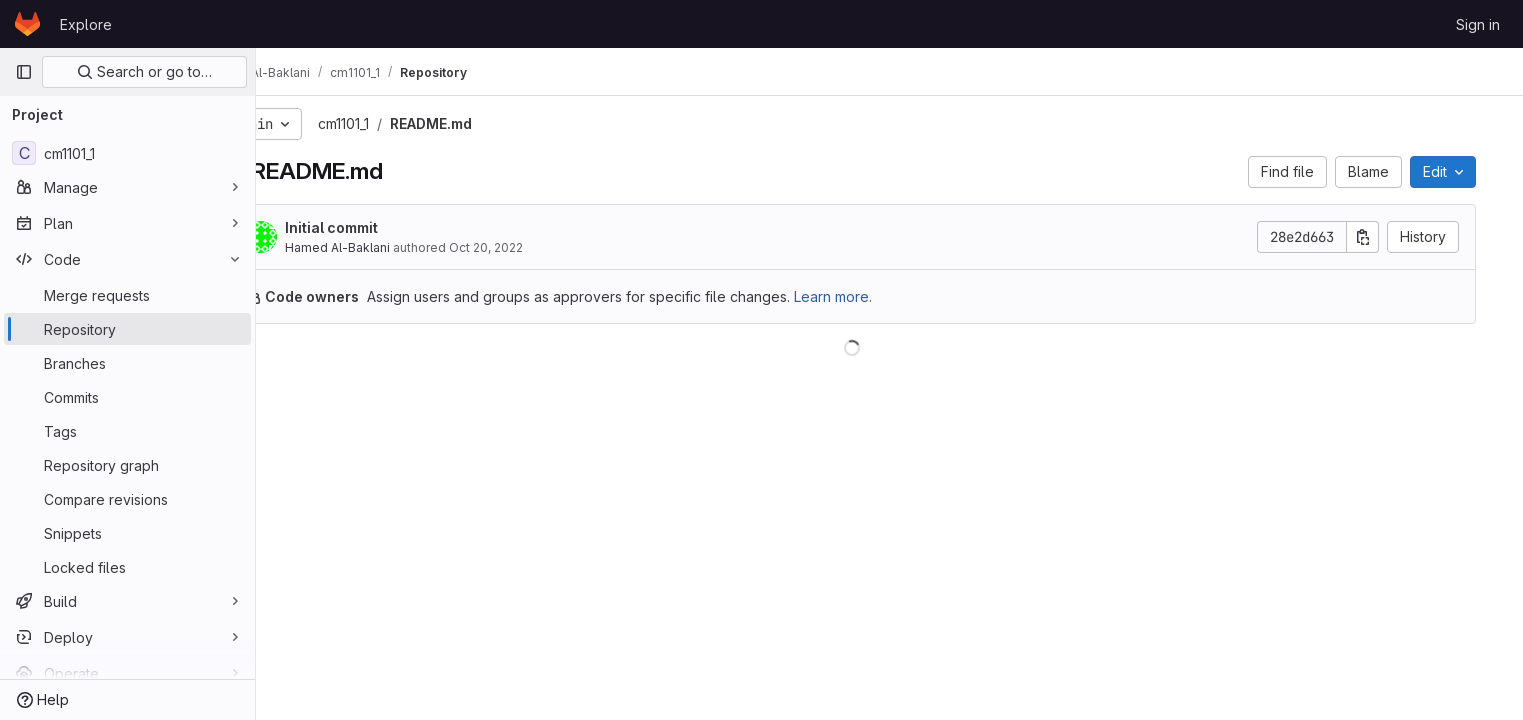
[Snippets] (127, 533)
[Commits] (127, 397)
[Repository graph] (127, 465)
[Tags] (127, 431)
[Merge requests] (127, 295)
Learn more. (885, 296)
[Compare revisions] (127, 499)
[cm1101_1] (127, 153)
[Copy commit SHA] (1386, 237)
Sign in (1478, 24)
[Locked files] (127, 567)
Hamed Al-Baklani (389, 247)
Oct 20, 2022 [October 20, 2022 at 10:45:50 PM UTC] (538, 247)
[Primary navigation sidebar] (24, 72)
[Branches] (127, 363)
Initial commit (383, 227)
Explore (86, 24)
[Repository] (127, 329)
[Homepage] (27, 24)
